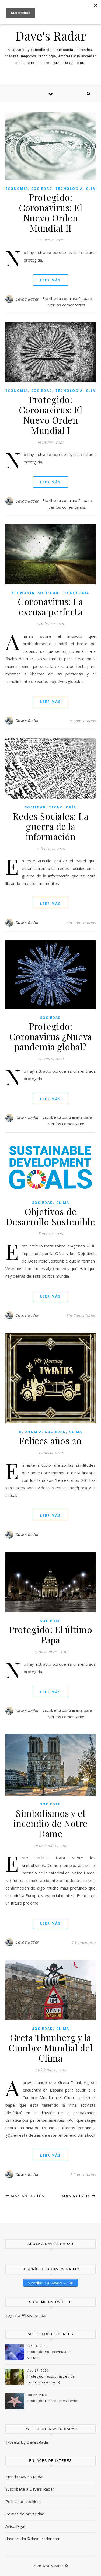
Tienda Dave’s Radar (24, 2476)
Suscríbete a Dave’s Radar (29, 2489)
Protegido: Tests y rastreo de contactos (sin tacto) (51, 2379)
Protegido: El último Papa (50, 1634)
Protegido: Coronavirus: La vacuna (49, 2354)
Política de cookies (22, 2501)
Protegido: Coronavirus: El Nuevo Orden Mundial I (50, 414)
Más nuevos (79, 2195)
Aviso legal (15, 2526)
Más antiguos (25, 2195)
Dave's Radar (50, 36)
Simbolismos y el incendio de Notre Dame (50, 1823)
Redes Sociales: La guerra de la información (50, 826)
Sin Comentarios (81, 922)
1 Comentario (84, 1942)
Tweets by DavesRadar (27, 2442)
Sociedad (41, 188)
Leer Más (50, 280)
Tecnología (69, 188)
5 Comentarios (83, 720)
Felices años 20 (50, 1440)
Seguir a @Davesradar (26, 2315)
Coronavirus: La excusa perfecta (50, 606)
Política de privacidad (24, 2513)
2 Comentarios (83, 2174)
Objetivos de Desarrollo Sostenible (50, 1216)
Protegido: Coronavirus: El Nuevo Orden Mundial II (50, 212)
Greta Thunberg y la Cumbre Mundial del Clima (50, 2047)
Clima (92, 188)
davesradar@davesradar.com (32, 2538)
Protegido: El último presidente (52, 2400)
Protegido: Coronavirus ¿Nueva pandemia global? (50, 1036)
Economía (16, 188)
